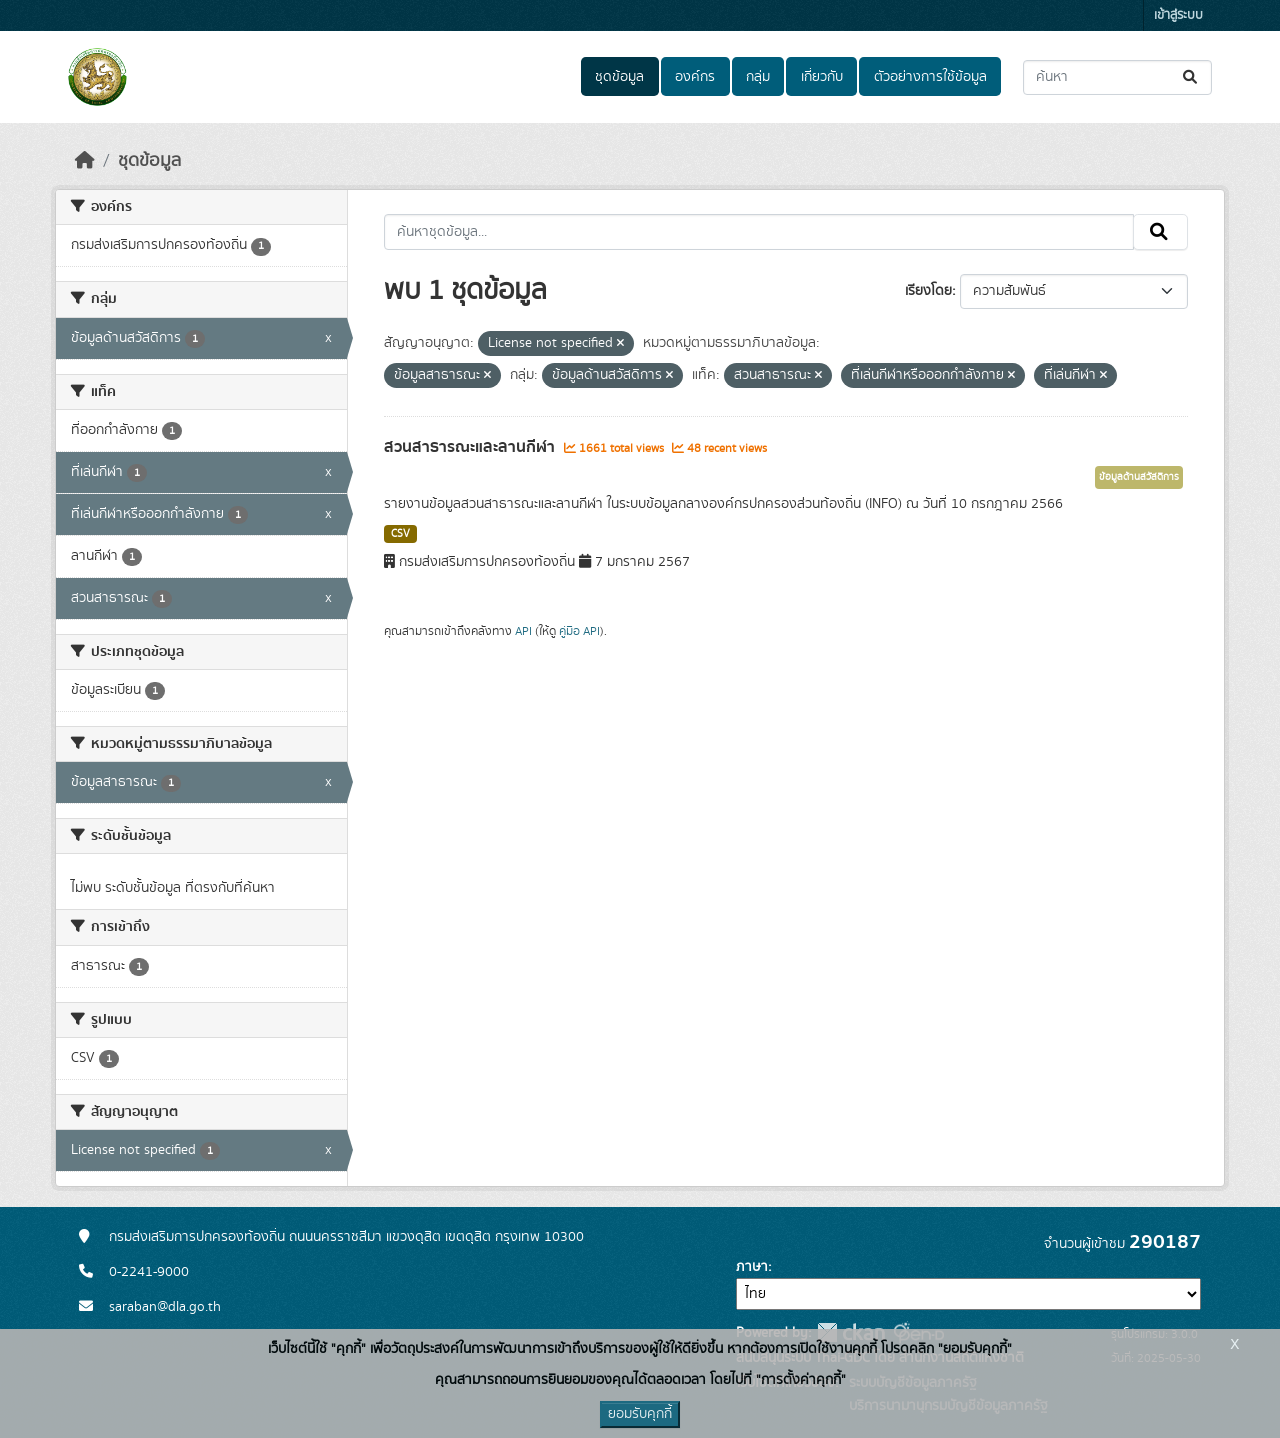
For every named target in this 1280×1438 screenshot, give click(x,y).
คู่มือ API (579, 631)
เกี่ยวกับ (822, 77)
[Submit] (1191, 77)
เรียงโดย (928, 291)
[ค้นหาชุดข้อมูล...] (1117, 77)
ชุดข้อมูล (619, 77)
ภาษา (752, 1267)
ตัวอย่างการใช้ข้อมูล (930, 77)
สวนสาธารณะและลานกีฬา (471, 447)
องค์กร (695, 77)
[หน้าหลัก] (85, 161)
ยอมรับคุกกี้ (640, 1414)
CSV (400, 534)
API (523, 631)
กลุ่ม (758, 77)
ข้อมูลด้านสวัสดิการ (1139, 477)
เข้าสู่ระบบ (1178, 15)
